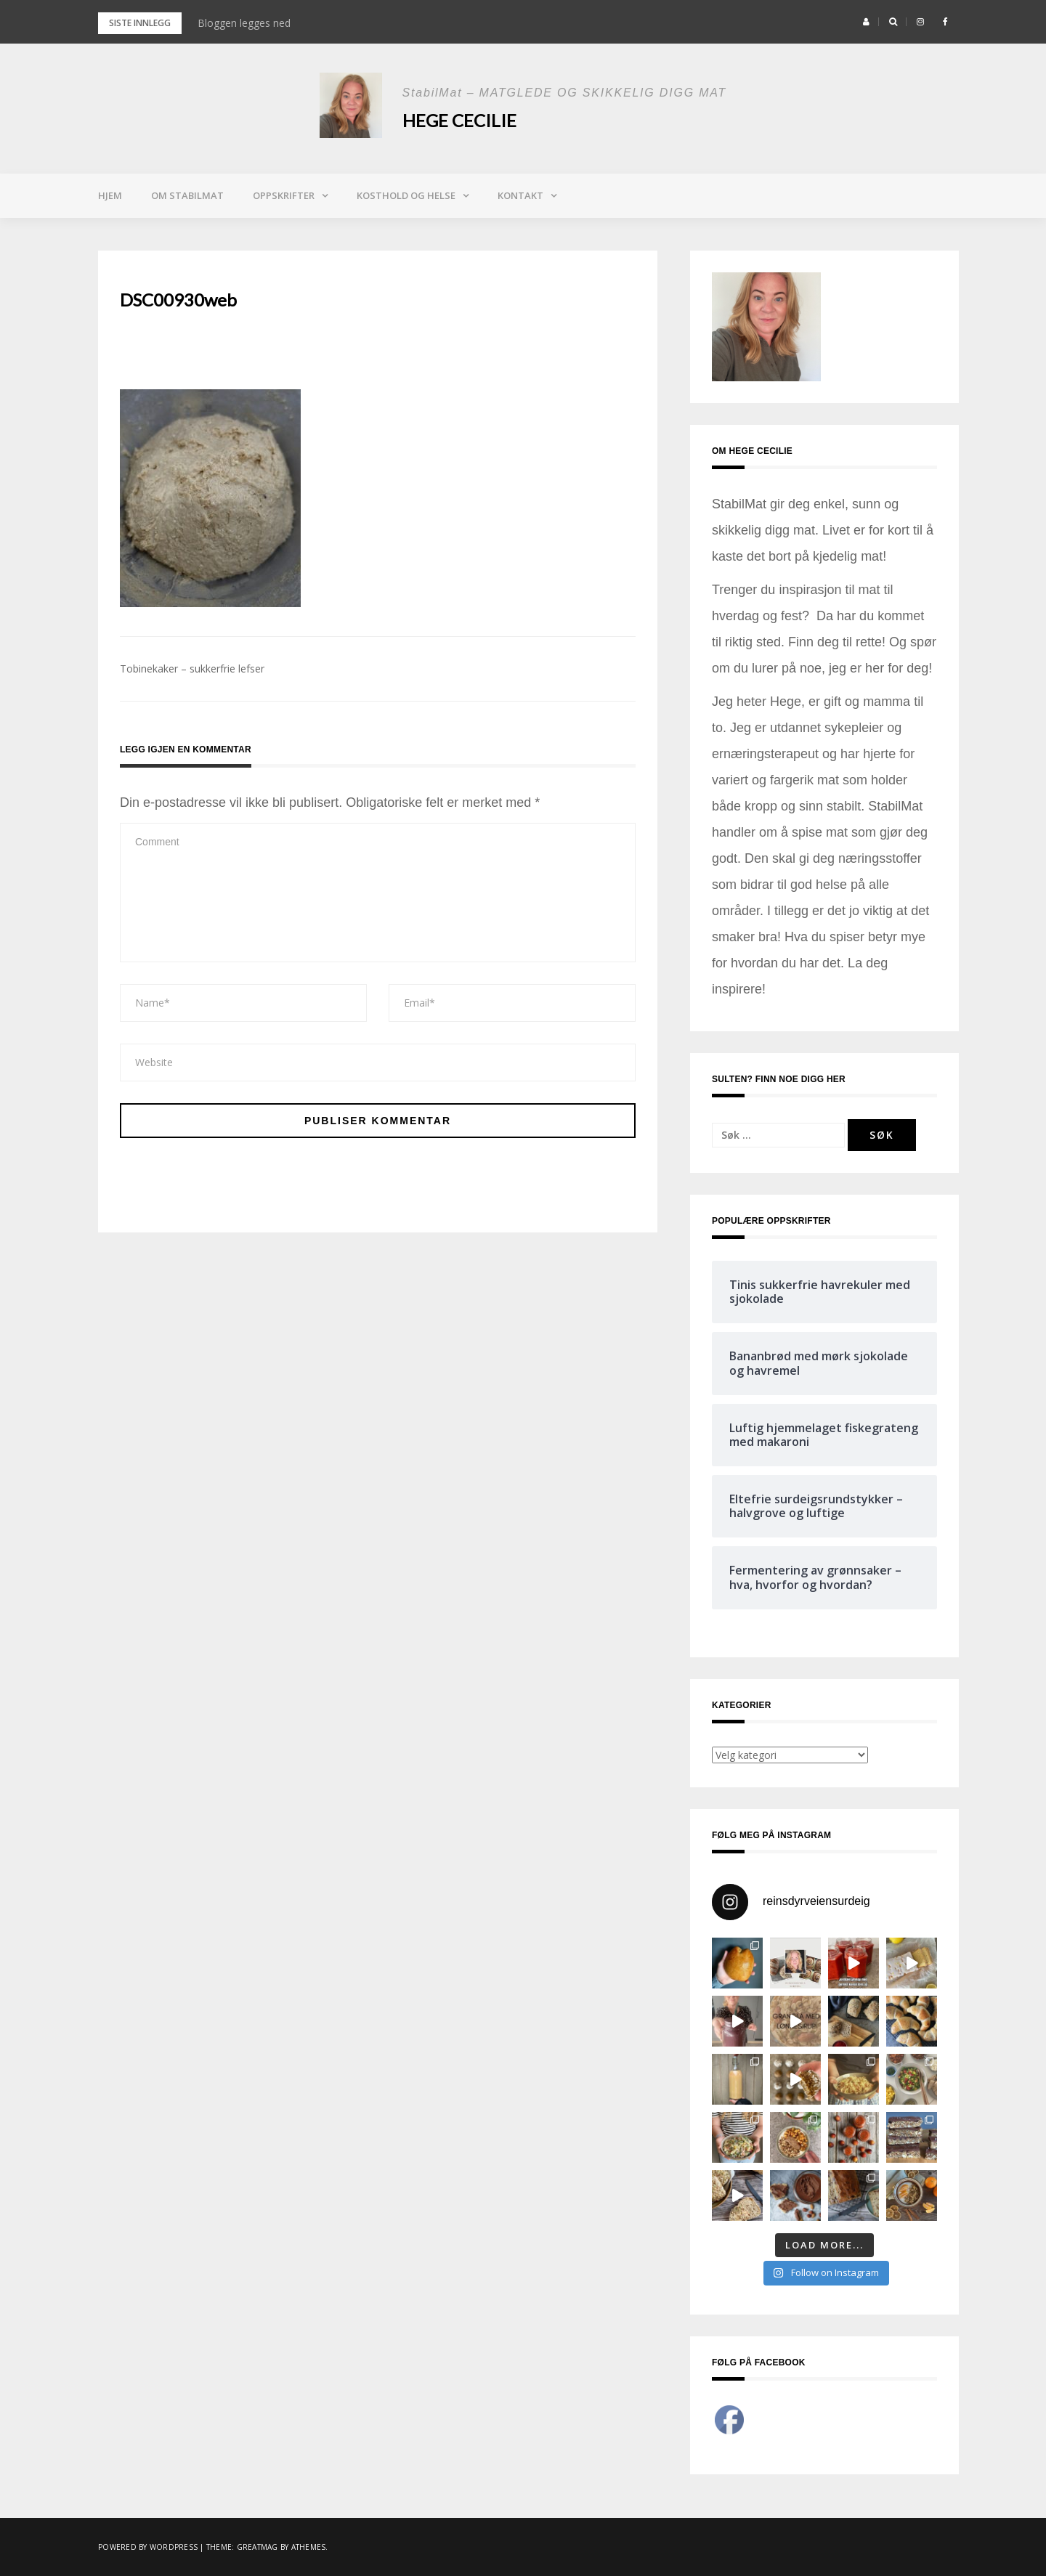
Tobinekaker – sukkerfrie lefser (192, 668)
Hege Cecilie (459, 120)
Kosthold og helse (406, 195)
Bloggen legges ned (244, 23)
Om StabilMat (187, 195)
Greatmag (257, 2547)
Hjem (110, 195)
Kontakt (520, 195)
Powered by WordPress (148, 2547)
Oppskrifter (284, 195)
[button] (866, 21)
